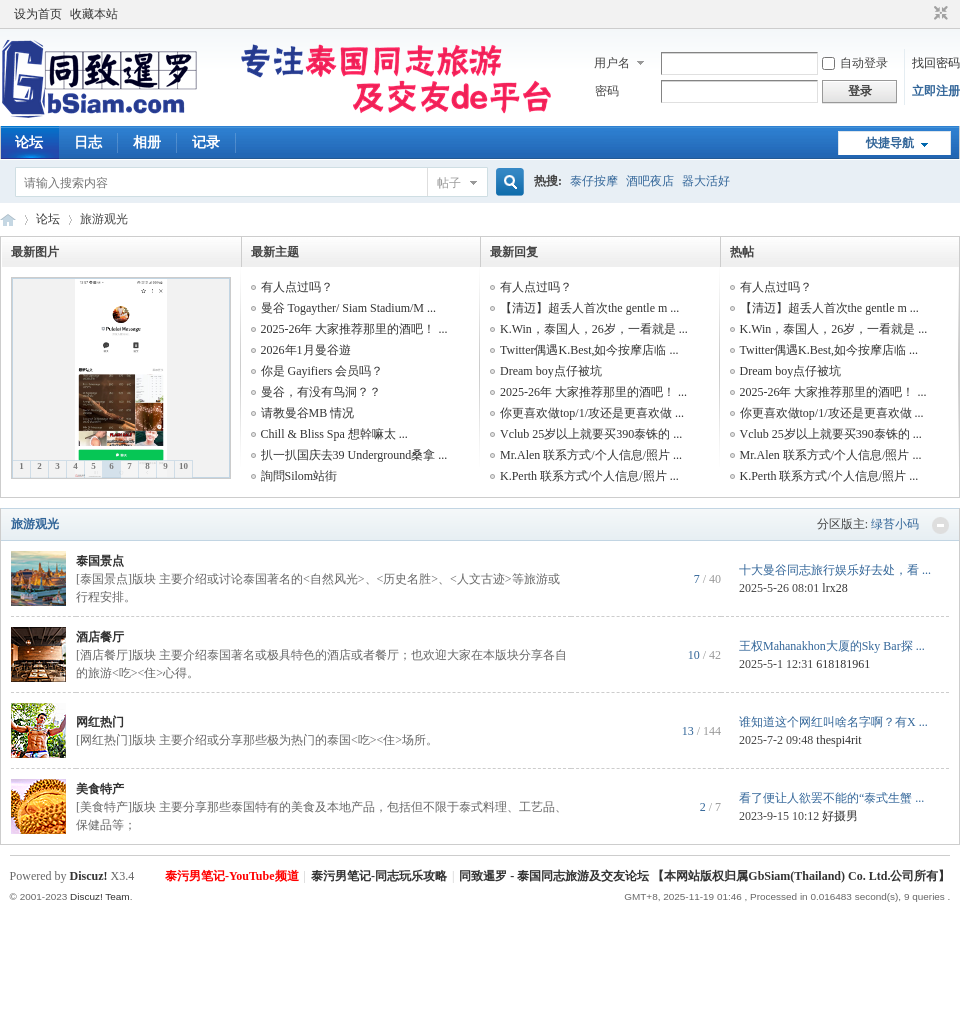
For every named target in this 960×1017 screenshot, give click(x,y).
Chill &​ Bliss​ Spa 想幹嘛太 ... (334, 434)
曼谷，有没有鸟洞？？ (321, 392)
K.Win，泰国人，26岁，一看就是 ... (594, 329)
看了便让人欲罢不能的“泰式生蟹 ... (831, 798)
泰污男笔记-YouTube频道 (232, 876)
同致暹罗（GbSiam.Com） (8, 219)
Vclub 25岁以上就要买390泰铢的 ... (591, 434)
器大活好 (706, 181)
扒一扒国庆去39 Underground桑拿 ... (354, 455)
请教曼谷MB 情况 (308, 413)
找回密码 (936, 63)
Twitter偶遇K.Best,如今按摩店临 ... (589, 350)
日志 (88, 142)
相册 (147, 142)
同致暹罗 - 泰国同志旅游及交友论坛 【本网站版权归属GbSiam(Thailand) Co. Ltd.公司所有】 (704, 876)
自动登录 (855, 63)
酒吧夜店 (650, 181)
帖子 (449, 183)
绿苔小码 (895, 524)
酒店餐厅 (100, 637)
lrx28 (834, 588)
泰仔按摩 (594, 181)
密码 (607, 91)
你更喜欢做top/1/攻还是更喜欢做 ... (592, 413)
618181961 (843, 664)
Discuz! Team (100, 896)
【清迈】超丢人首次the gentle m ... (589, 308)
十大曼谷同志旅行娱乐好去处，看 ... (835, 570)
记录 (206, 142)
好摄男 (840, 816)
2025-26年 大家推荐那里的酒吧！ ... (354, 329)
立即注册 (936, 91)
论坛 (29, 142)
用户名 (612, 63)
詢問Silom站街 (299, 476)
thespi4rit (838, 740)
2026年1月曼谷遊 (306, 350)
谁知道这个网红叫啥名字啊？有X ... (833, 722)
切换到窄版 (938, 14)
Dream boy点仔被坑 (551, 371)
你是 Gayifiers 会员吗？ (322, 371)
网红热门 (100, 722)
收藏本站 (94, 14)
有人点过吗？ (297, 287)
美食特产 (100, 789)
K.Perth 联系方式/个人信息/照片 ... (589, 476)
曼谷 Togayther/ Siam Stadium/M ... (348, 308)
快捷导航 (890, 143)
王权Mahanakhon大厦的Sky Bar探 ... (832, 646)
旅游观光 (35, 524)
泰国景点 (100, 561)
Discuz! (89, 876)
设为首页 (38, 14)
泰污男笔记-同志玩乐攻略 (379, 876)
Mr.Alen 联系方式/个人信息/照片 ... (591, 455)
